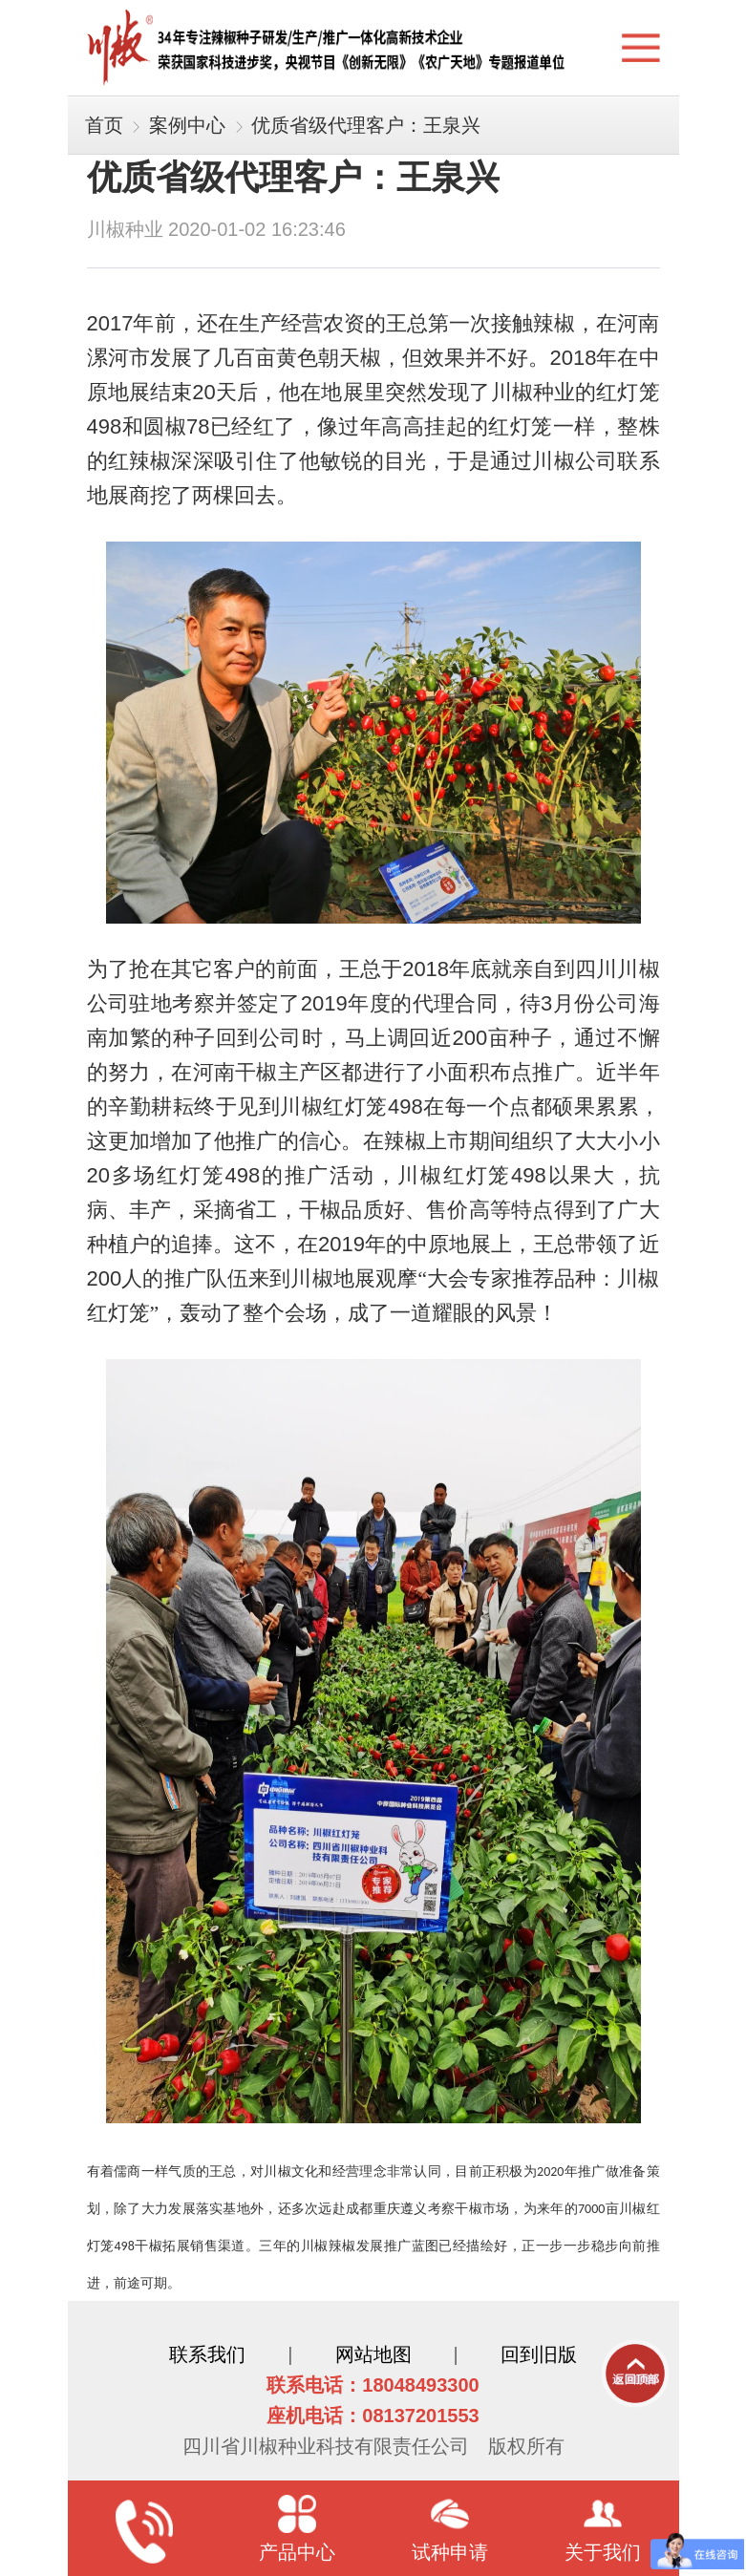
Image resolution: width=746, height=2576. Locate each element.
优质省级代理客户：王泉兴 (365, 125)
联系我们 (207, 2354)
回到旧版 (539, 2354)
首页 (104, 125)
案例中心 (187, 125)
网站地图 (373, 2354)
